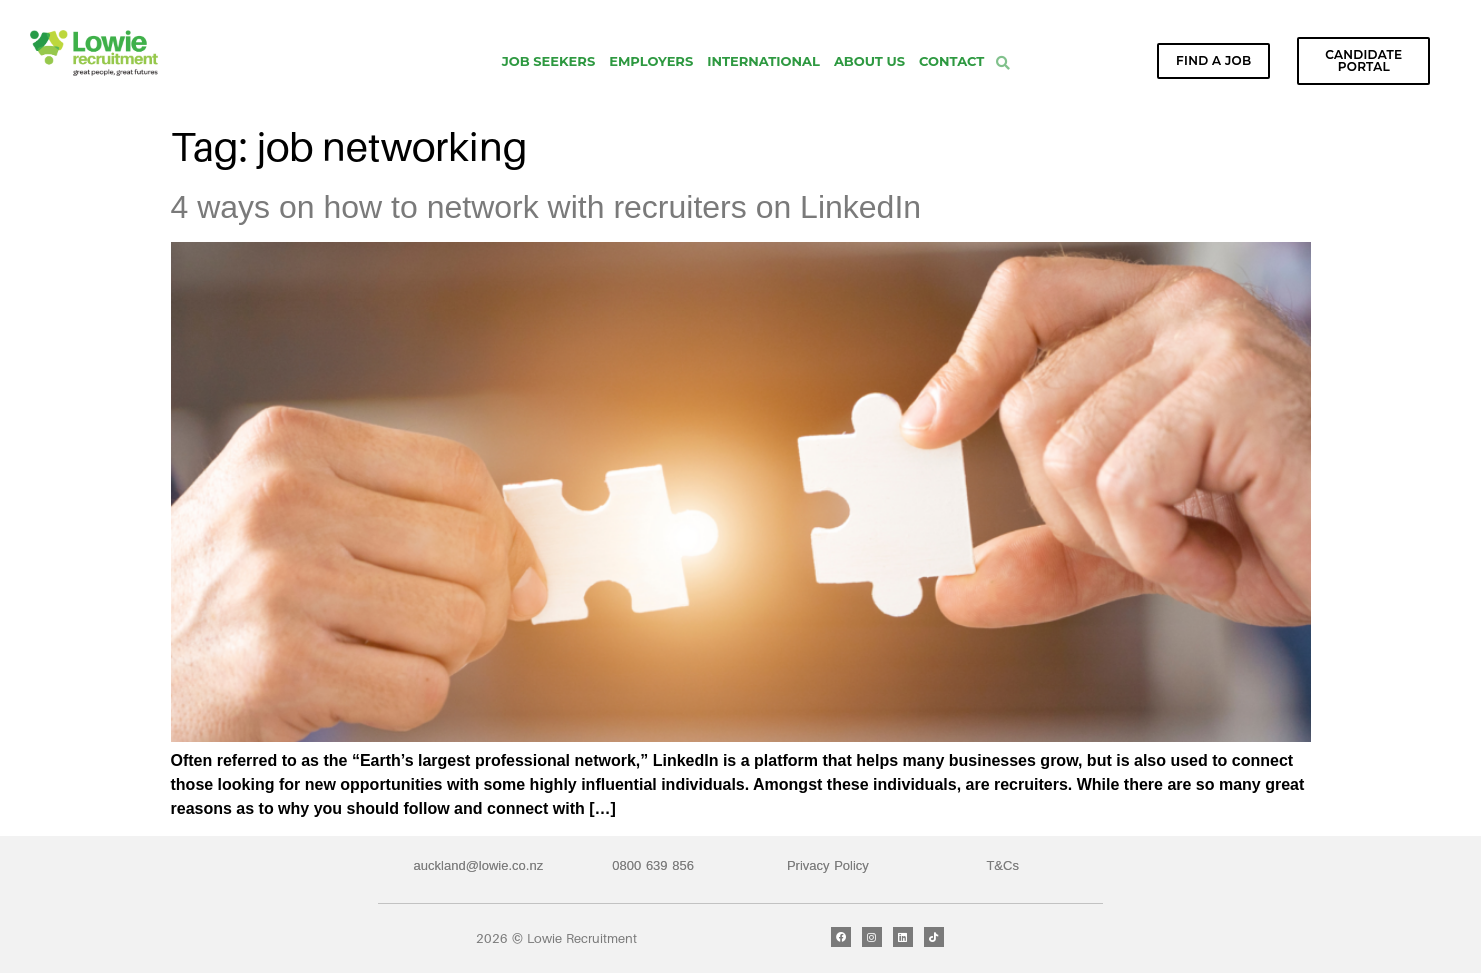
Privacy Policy (828, 865)
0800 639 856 (653, 865)
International (763, 61)
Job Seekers (549, 61)
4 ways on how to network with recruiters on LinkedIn (546, 207)
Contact (951, 61)
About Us (869, 61)
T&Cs (1002, 865)
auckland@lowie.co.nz (479, 865)
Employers (651, 61)
